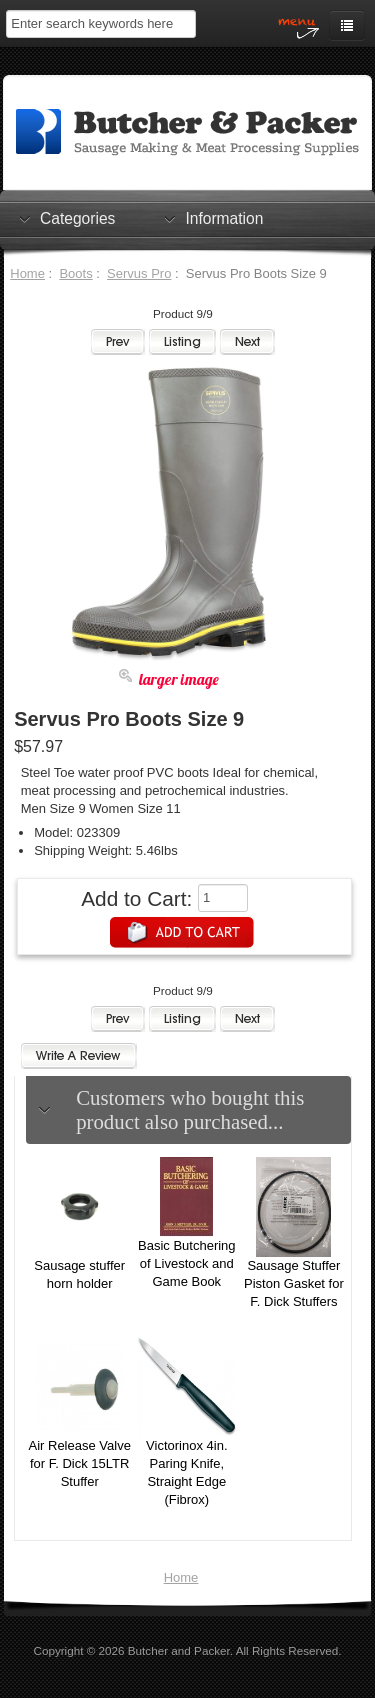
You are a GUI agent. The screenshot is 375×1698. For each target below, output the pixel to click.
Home (27, 273)
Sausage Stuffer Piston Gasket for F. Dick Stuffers (294, 1283)
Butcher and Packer (179, 1650)
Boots (75, 273)
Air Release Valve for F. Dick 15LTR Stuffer (80, 1463)
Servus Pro (139, 273)
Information (224, 218)
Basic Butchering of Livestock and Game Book (187, 1263)
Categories (77, 218)
